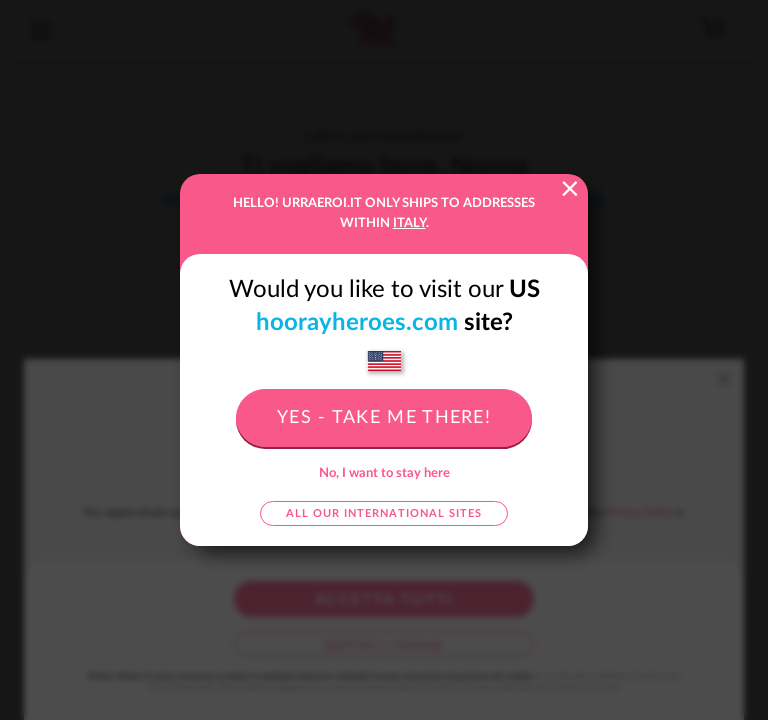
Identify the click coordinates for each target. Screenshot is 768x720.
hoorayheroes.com (357, 323)
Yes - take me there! (384, 418)
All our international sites (384, 513)
